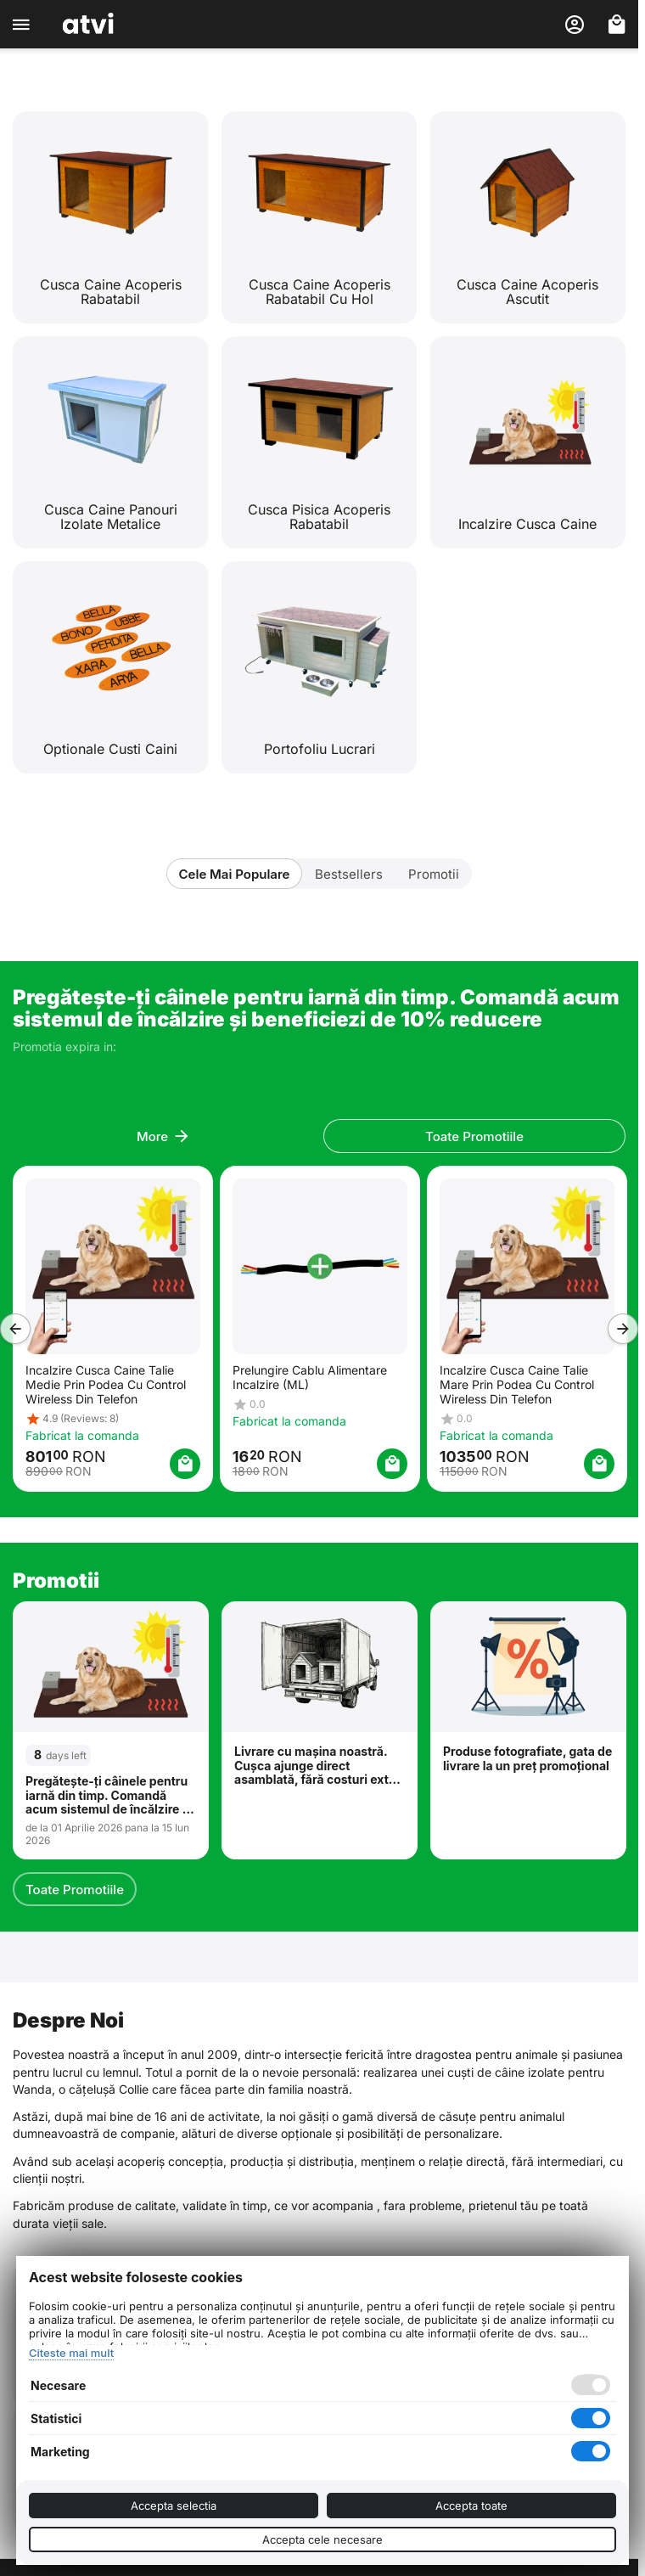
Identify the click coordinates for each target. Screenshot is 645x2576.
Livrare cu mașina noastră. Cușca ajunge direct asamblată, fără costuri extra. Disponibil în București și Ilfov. (319, 1766)
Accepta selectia (173, 2505)
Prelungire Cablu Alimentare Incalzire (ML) (309, 1377)
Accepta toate (471, 2505)
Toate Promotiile (74, 1889)
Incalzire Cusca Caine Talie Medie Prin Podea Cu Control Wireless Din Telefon (105, 1384)
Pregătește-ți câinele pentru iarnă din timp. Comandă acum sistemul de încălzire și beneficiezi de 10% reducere (108, 1796)
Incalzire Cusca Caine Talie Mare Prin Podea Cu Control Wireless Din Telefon (516, 1384)
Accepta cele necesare (322, 2539)
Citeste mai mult (71, 2352)
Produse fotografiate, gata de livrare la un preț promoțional (527, 1759)
